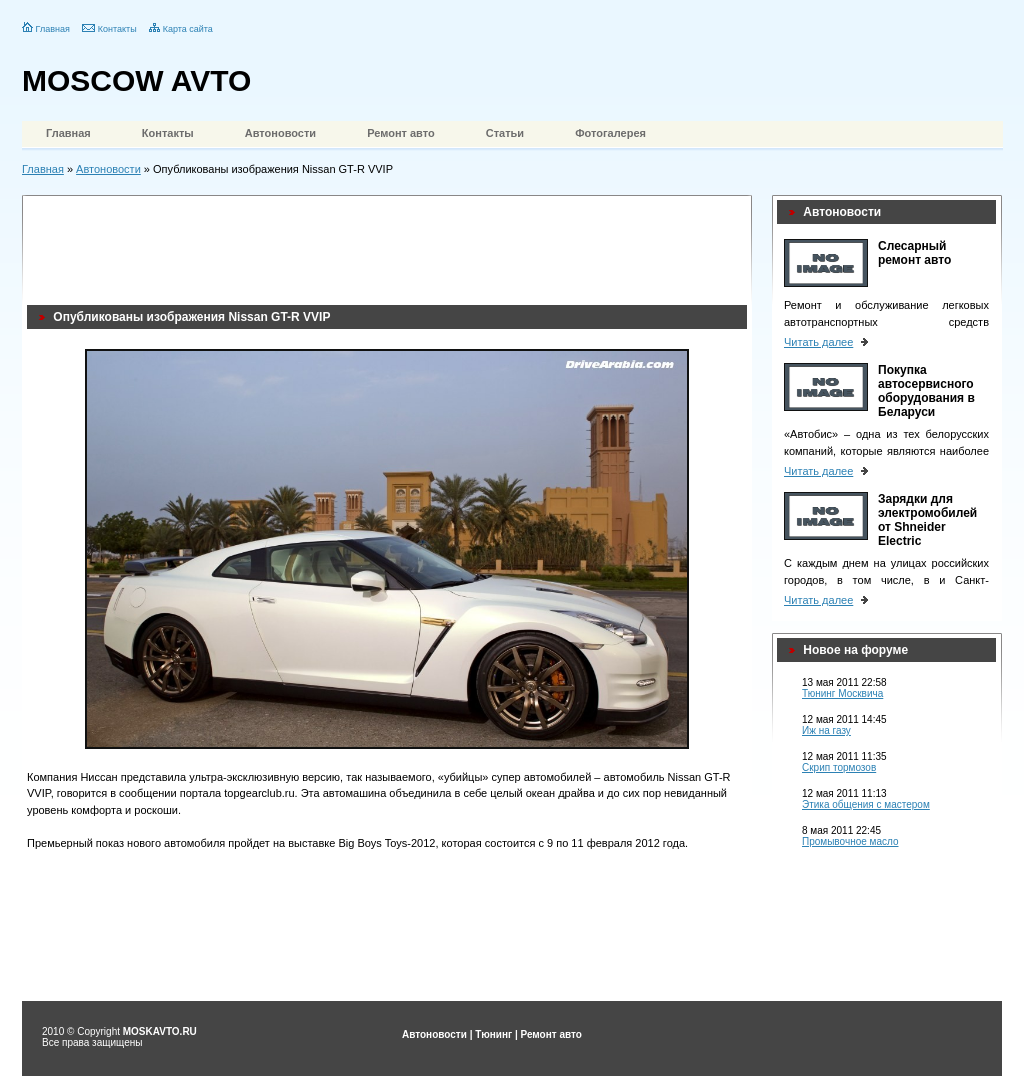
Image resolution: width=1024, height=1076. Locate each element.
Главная (53, 29)
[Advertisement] (391, 245)
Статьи (505, 133)
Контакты (117, 29)
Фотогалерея (610, 133)
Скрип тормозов (839, 767)
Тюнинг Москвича (842, 693)
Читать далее (818, 342)
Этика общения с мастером (866, 804)
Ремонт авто (401, 133)
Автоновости (280, 133)
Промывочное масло (850, 841)
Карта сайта (188, 29)
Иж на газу (826, 730)
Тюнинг (493, 1034)
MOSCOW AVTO (136, 80)
